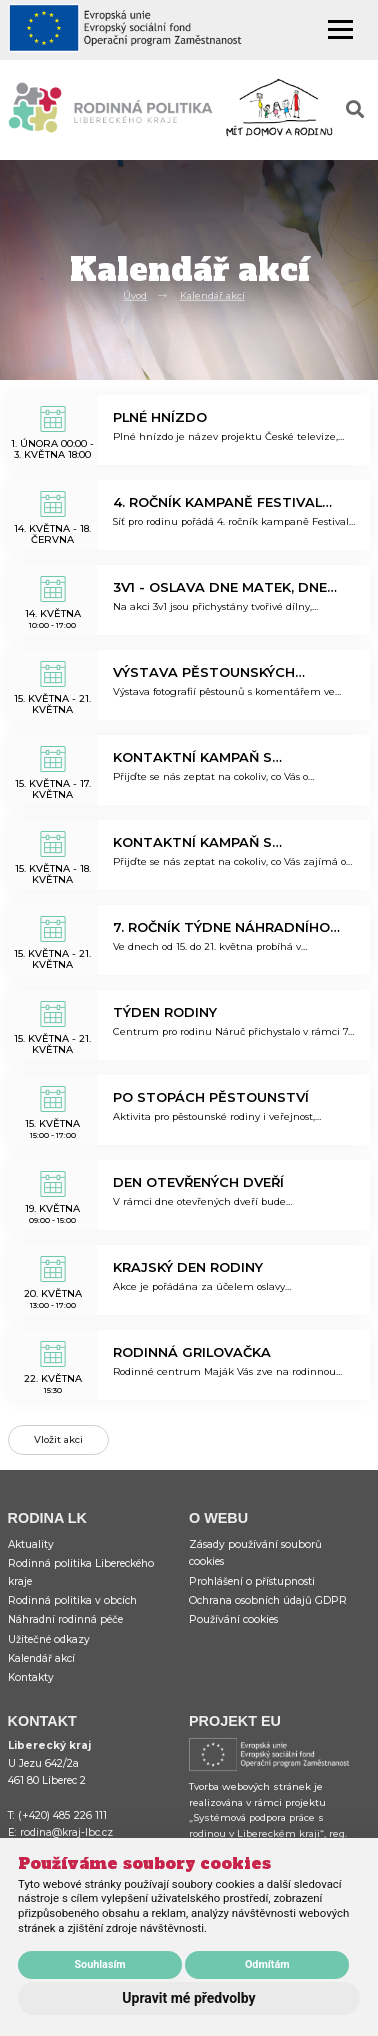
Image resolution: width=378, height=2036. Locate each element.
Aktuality (31, 1544)
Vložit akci (58, 1439)
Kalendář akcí (212, 295)
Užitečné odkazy (49, 1639)
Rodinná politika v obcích (72, 1600)
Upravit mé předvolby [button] (188, 1998)
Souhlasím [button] (99, 1964)
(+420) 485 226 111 (62, 1815)
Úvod (135, 295)
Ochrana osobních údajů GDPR (268, 1600)
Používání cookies (233, 1619)
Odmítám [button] (267, 1964)
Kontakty (31, 1677)
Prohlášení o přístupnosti (252, 1581)
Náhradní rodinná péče (65, 1619)
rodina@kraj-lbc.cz (66, 1832)
